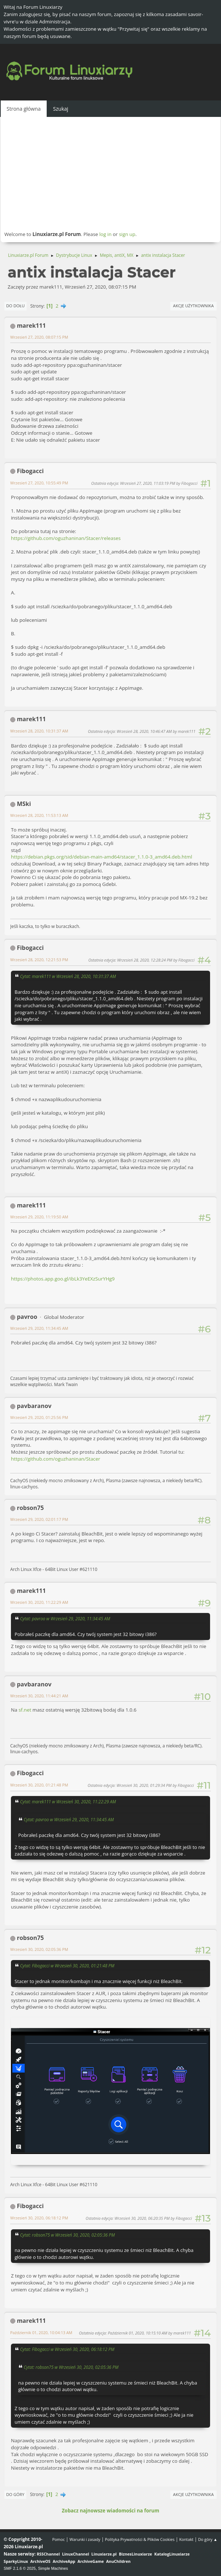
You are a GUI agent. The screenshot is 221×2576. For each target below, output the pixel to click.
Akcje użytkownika (193, 305)
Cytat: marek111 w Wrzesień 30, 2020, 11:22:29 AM (68, 1801)
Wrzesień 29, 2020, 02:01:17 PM (39, 1519)
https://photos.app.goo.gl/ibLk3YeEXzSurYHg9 (63, 1278)
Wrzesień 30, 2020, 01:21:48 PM (39, 1785)
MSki (24, 804)
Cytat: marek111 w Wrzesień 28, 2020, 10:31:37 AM (68, 976)
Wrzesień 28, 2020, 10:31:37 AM (39, 731)
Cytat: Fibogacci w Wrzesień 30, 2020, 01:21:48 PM (67, 1965)
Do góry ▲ (207, 2539)
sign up (127, 234)
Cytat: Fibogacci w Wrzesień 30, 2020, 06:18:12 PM (67, 2349)
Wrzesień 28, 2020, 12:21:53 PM (39, 959)
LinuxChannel (75, 2554)
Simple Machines (53, 2568)
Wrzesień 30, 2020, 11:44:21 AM (39, 1695)
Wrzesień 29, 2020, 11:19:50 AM (39, 1216)
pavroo (27, 1317)
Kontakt (186, 2539)
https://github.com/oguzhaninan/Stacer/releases (66, 538)
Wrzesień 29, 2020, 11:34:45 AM (39, 1328)
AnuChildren (118, 2561)
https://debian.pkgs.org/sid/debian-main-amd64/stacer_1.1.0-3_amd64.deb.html (101, 856)
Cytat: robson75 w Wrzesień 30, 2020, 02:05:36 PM (67, 2235)
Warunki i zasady (85, 2539)
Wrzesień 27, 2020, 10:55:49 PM (39, 483)
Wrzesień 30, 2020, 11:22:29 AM (39, 1602)
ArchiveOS (40, 2561)
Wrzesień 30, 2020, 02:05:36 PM (39, 1949)
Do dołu (15, 305)
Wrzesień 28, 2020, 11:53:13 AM (39, 815)
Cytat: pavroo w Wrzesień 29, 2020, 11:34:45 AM (65, 1618)
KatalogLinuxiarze (172, 2554)
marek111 (31, 325)
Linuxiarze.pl (104, 2554)
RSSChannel (48, 2554)
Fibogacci (30, 471)
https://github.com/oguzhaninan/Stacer (55, 1459)
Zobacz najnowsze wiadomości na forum (110, 2510)
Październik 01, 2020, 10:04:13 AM (41, 2332)
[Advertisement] (110, 173)
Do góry (15, 2494)
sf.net (25, 1709)
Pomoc (58, 2539)
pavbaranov (34, 1406)
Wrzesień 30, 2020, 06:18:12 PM (39, 2218)
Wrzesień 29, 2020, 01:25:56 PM (39, 1417)
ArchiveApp (64, 2561)
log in (105, 234)
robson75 (30, 1508)
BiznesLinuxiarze (135, 2554)
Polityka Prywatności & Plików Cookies (140, 2539)
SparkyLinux (16, 2561)
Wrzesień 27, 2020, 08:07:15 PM (39, 337)
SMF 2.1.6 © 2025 (20, 2568)
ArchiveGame (91, 2561)
